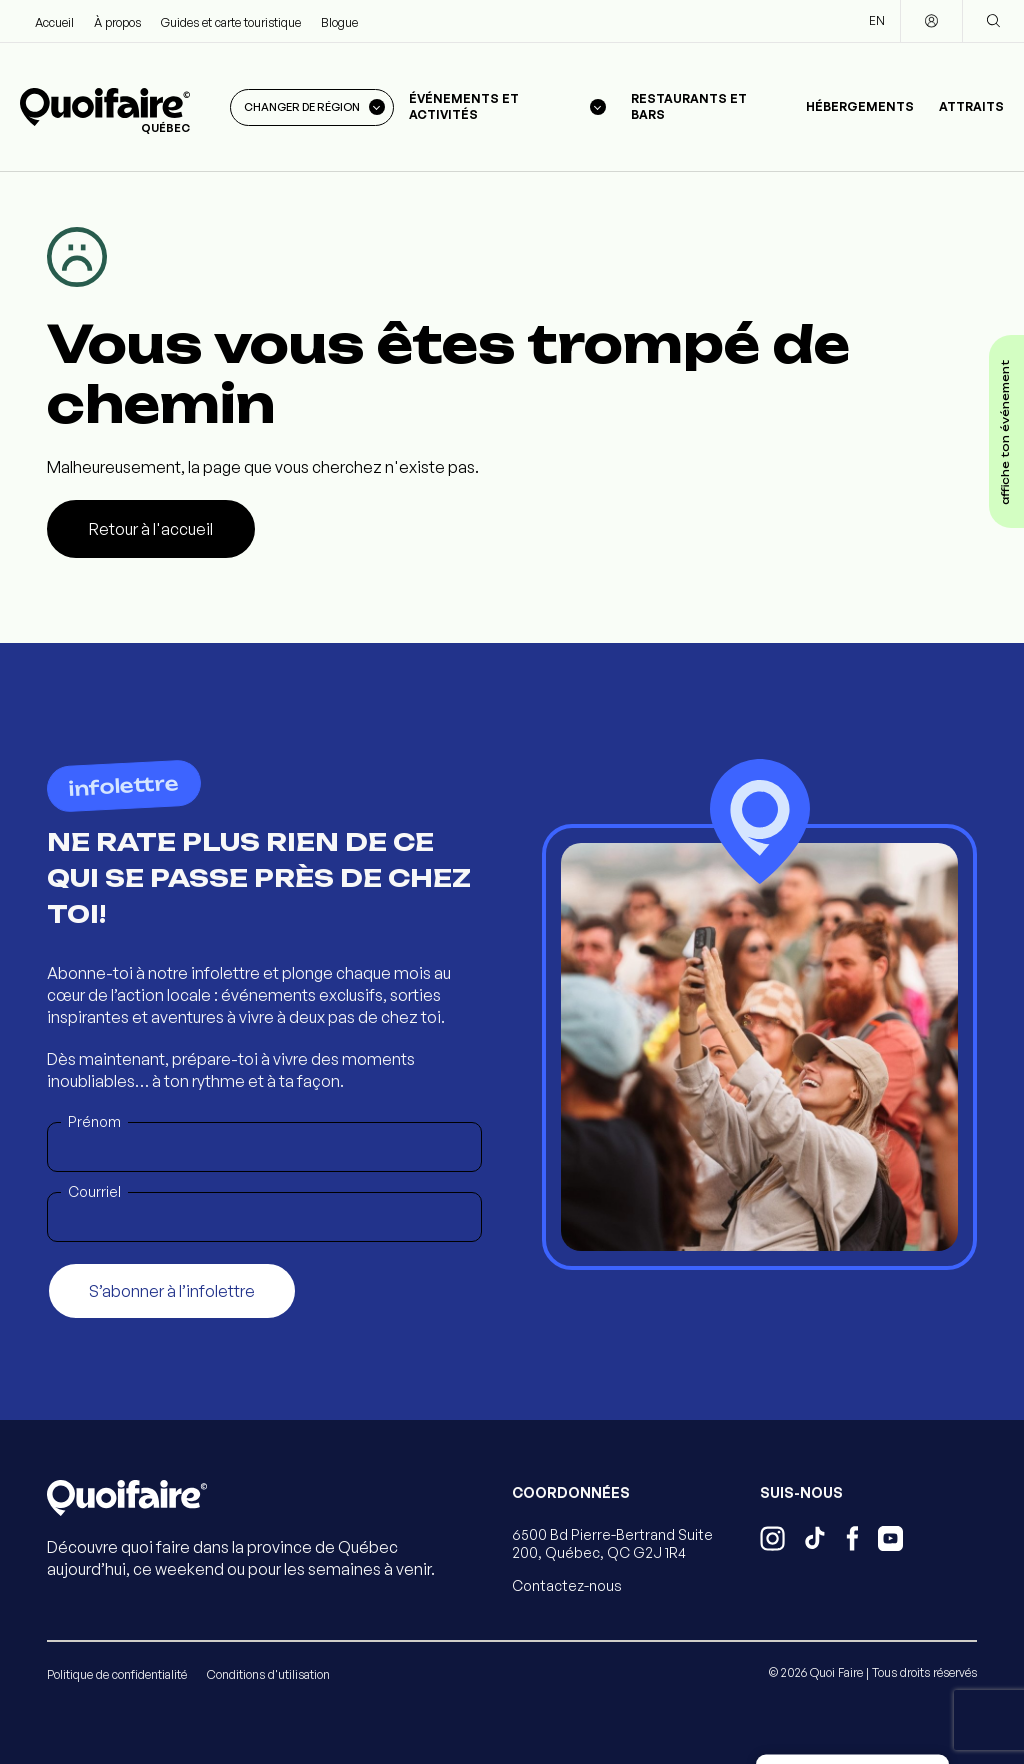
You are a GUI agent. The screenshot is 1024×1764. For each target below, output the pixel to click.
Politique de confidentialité (117, 1674)
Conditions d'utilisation (268, 1674)
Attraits (971, 106)
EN (877, 20)
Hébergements (860, 106)
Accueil (54, 22)
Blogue (339, 22)
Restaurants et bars (689, 106)
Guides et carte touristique (231, 22)
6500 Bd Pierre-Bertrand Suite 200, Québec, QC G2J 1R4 (612, 1543)
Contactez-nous (567, 1585)
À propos (117, 22)
